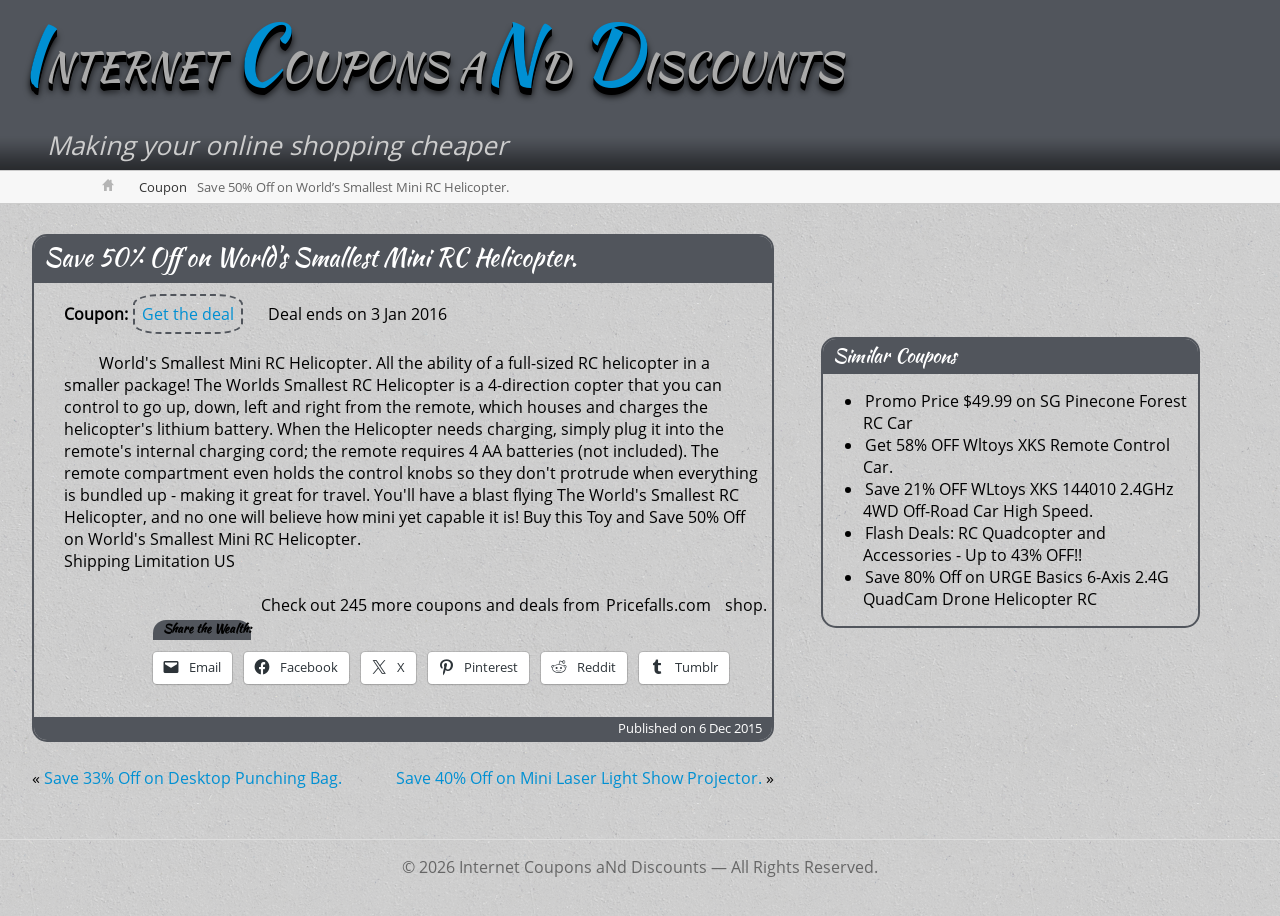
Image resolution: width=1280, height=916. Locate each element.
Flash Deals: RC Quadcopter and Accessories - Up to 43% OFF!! (984, 544)
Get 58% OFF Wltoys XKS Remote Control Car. (1016, 456)
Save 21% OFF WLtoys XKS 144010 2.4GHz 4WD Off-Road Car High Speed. (1018, 500)
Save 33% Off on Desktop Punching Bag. (193, 778)
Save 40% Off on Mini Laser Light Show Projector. (579, 778)
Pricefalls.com (658, 605)
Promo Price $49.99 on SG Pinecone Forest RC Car (1025, 412)
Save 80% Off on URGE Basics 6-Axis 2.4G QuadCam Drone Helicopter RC (1016, 588)
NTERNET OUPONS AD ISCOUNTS (431, 67)
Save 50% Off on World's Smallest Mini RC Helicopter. (310, 257)
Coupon (163, 187)
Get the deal (188, 314)
